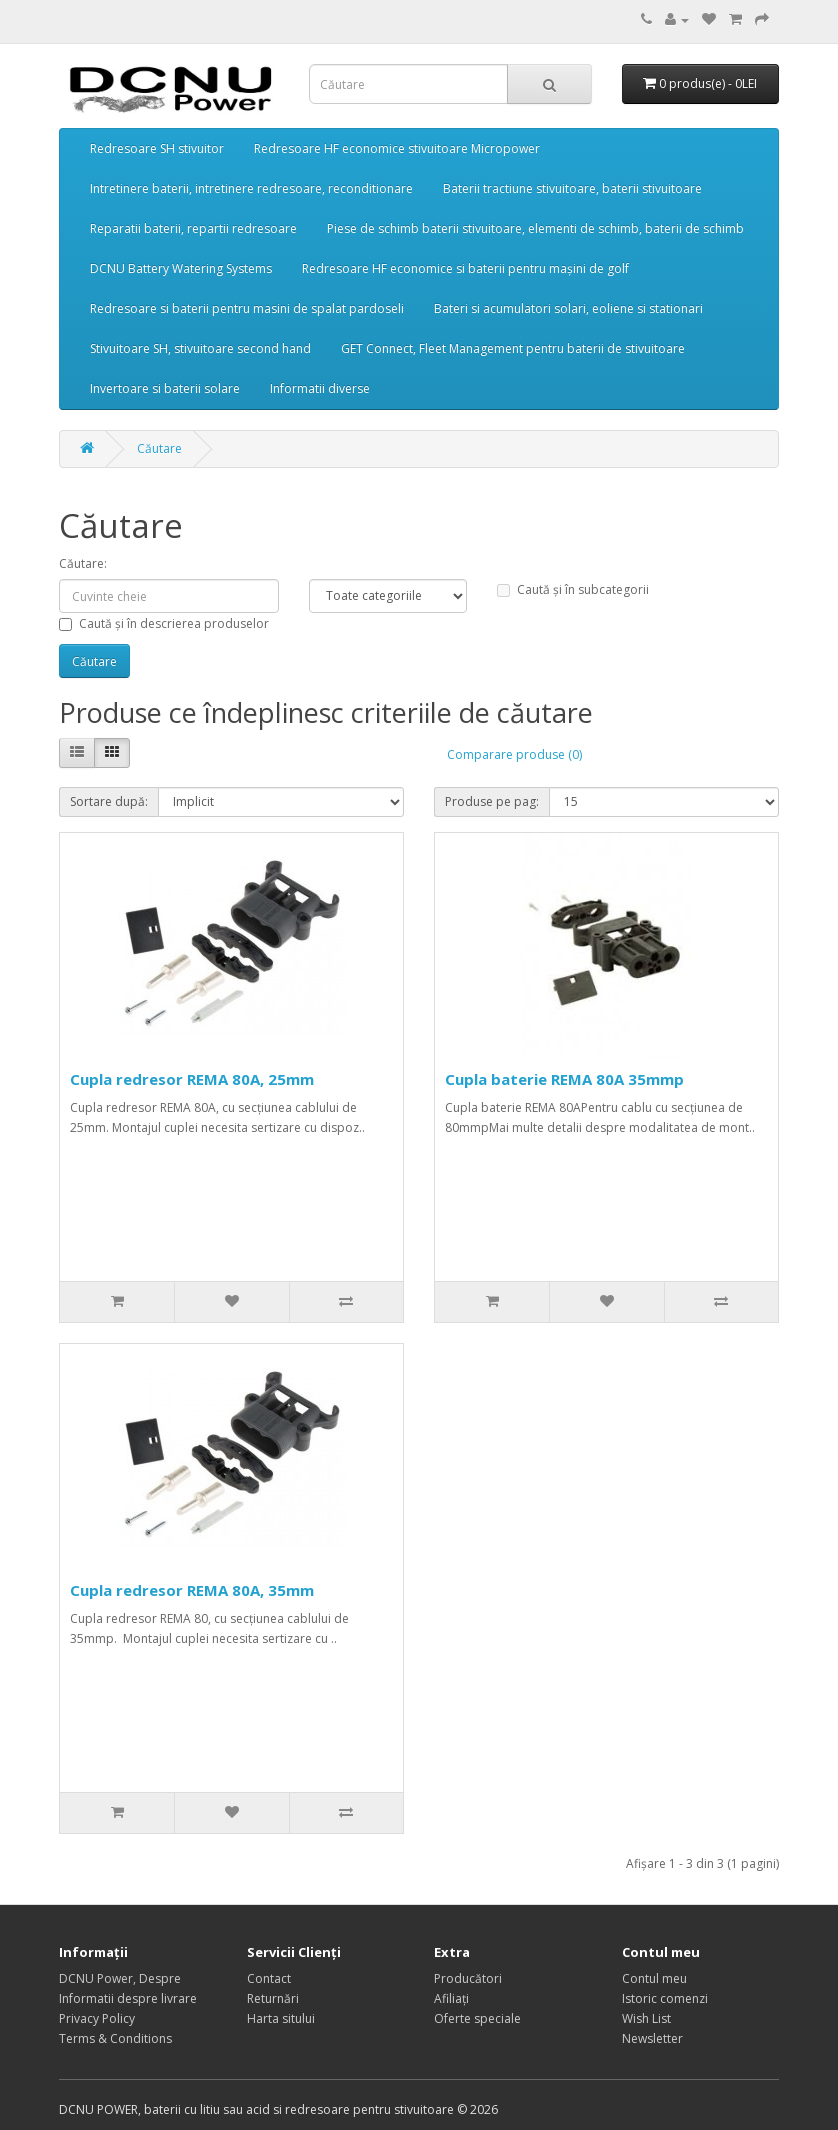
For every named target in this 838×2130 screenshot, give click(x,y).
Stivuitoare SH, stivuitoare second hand (200, 348)
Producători (468, 1978)
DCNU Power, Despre (120, 1978)
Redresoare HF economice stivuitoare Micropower (397, 148)
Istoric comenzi (665, 1998)
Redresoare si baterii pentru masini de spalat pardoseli (247, 308)
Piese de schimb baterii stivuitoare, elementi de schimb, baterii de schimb (535, 228)
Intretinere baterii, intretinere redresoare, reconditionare (251, 188)
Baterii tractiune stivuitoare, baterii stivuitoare (572, 188)
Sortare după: (109, 801)
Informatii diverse (320, 388)
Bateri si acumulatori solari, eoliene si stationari (568, 308)
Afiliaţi (451, 1998)
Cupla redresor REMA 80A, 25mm (192, 1079)
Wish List (646, 2018)
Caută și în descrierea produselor (164, 623)
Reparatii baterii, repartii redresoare (193, 228)
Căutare (159, 448)
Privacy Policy (97, 2018)
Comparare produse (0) (514, 754)
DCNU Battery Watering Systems (181, 268)
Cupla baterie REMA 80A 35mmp (564, 1079)
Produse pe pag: (492, 801)
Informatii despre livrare (128, 1998)
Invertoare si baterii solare (165, 388)
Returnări (273, 1998)
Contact (269, 1978)
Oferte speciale (477, 2018)
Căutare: (83, 563)
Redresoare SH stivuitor (157, 148)
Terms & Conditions (115, 2038)
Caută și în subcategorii (573, 589)
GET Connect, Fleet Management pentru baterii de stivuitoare (513, 348)
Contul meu (654, 1978)
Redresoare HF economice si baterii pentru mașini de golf (465, 268)
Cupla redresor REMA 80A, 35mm (192, 1590)
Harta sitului (281, 2018)
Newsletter (652, 2038)
